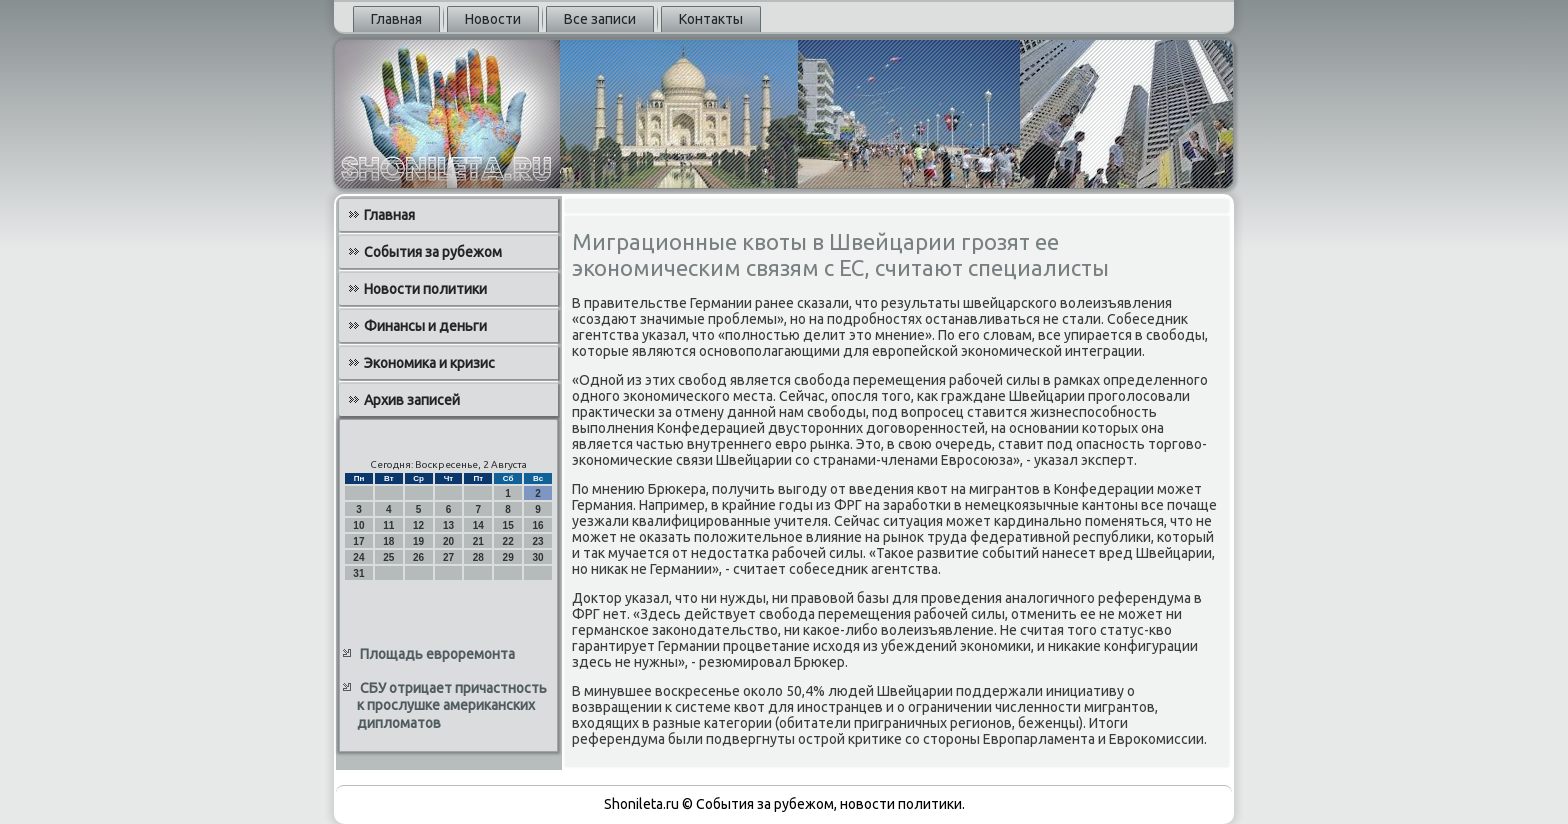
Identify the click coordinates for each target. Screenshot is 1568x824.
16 (537, 525)
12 (418, 525)
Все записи (600, 19)
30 (537, 557)
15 (508, 525)
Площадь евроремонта (437, 654)
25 (388, 557)
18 (388, 541)
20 (448, 541)
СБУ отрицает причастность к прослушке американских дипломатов (452, 705)
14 (478, 525)
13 (448, 525)
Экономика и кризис (429, 363)
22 (508, 541)
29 (508, 557)
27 (448, 557)
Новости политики (425, 289)
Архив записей (412, 400)
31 (358, 573)
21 (478, 541)
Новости (493, 19)
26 (418, 557)
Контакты (711, 19)
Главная (396, 19)
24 (358, 557)
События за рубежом (433, 252)
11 (388, 525)
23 (537, 541)
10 (358, 525)
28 (478, 557)
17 (358, 541)
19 (418, 541)
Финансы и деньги (425, 326)
